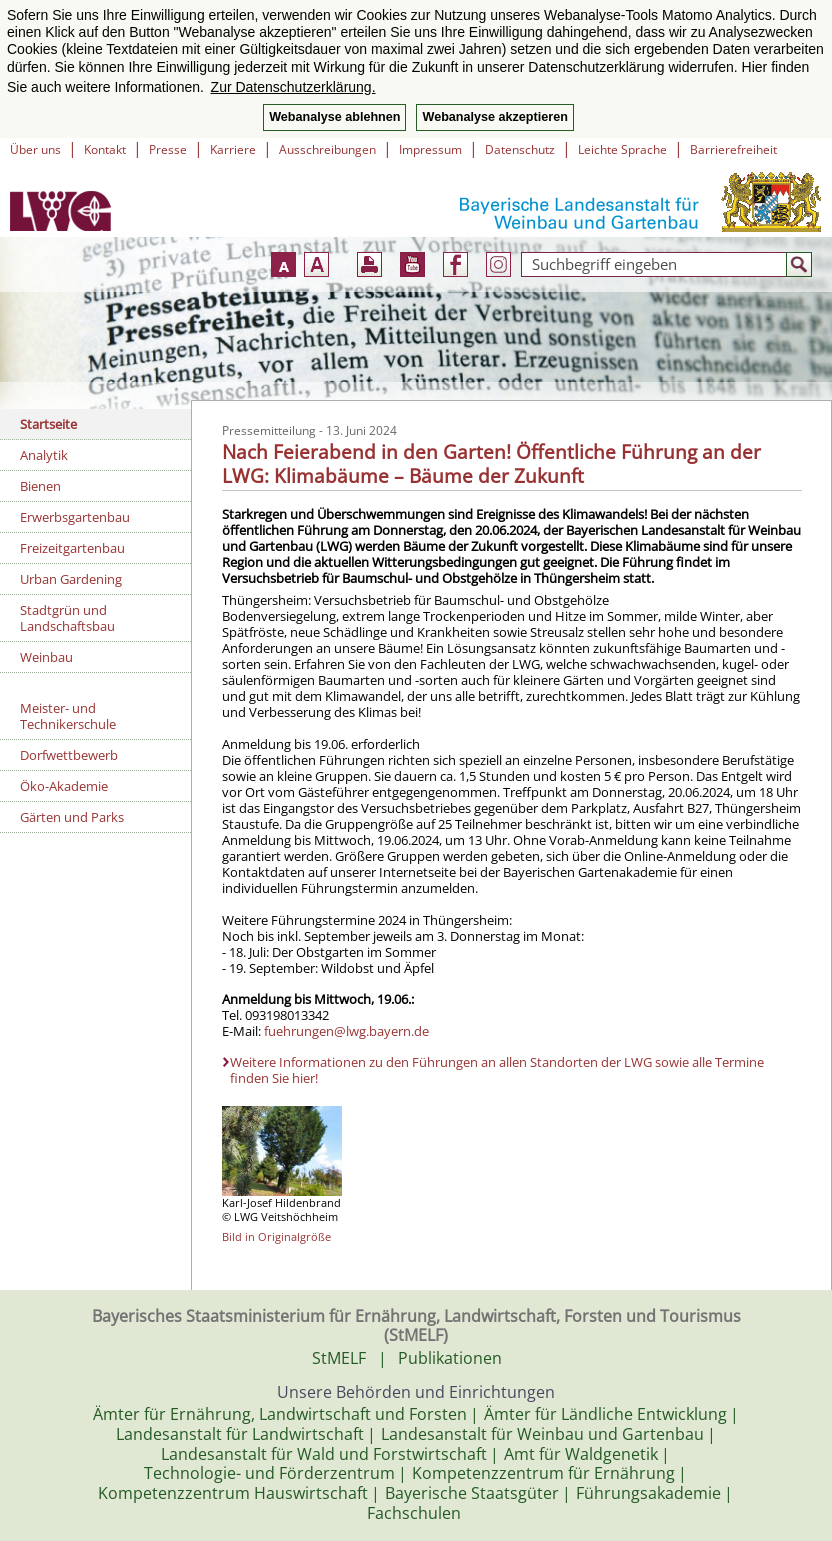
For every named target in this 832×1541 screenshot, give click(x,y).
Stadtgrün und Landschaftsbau (67, 618)
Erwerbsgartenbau (75, 517)
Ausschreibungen (327, 149)
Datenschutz (520, 149)
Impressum (430, 149)
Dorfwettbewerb (69, 755)
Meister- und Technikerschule (68, 716)
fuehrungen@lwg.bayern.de (346, 1031)
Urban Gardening (71, 579)
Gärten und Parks (72, 817)
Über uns (35, 149)
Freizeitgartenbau (72, 548)
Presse (168, 149)
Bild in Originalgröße (276, 1236)
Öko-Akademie (64, 786)
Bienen (40, 486)
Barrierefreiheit (733, 149)
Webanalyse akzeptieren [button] (494, 117)
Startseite (48, 424)
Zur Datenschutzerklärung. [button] (293, 87)
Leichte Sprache (622, 149)
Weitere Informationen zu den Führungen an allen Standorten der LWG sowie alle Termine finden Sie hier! (497, 1070)
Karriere (233, 149)
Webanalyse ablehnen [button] (334, 117)
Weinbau (46, 657)
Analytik (44, 455)
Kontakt (105, 149)
